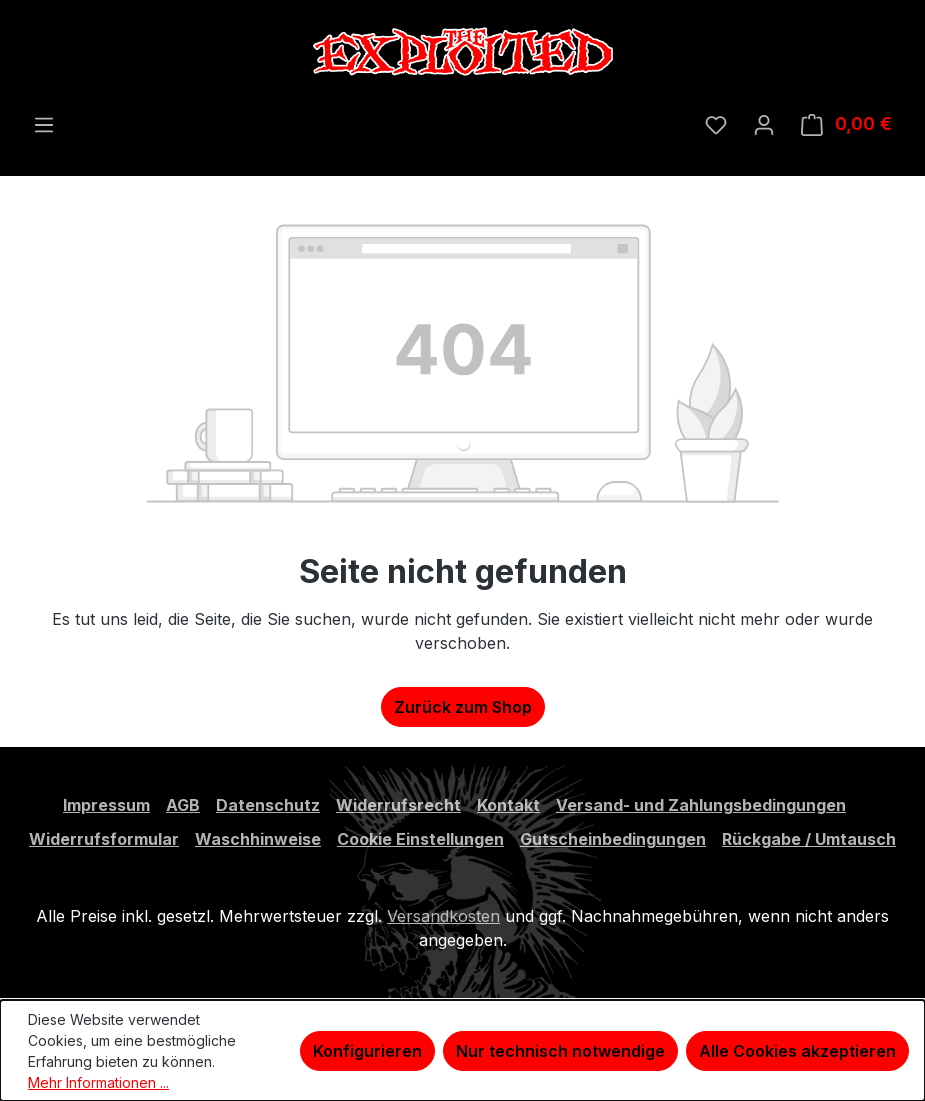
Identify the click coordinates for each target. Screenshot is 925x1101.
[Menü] (44, 124)
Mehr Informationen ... (98, 1082)
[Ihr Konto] (764, 124)
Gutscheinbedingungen (613, 839)
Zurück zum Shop (463, 707)
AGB (183, 805)
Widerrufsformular (104, 839)
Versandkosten (443, 916)
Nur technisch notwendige (560, 1051)
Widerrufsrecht (398, 805)
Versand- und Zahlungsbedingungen (701, 805)
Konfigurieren (367, 1051)
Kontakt (508, 805)
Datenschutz (268, 805)
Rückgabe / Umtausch (809, 839)
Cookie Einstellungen (420, 839)
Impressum (106, 805)
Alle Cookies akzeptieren (797, 1051)
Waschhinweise (258, 839)
